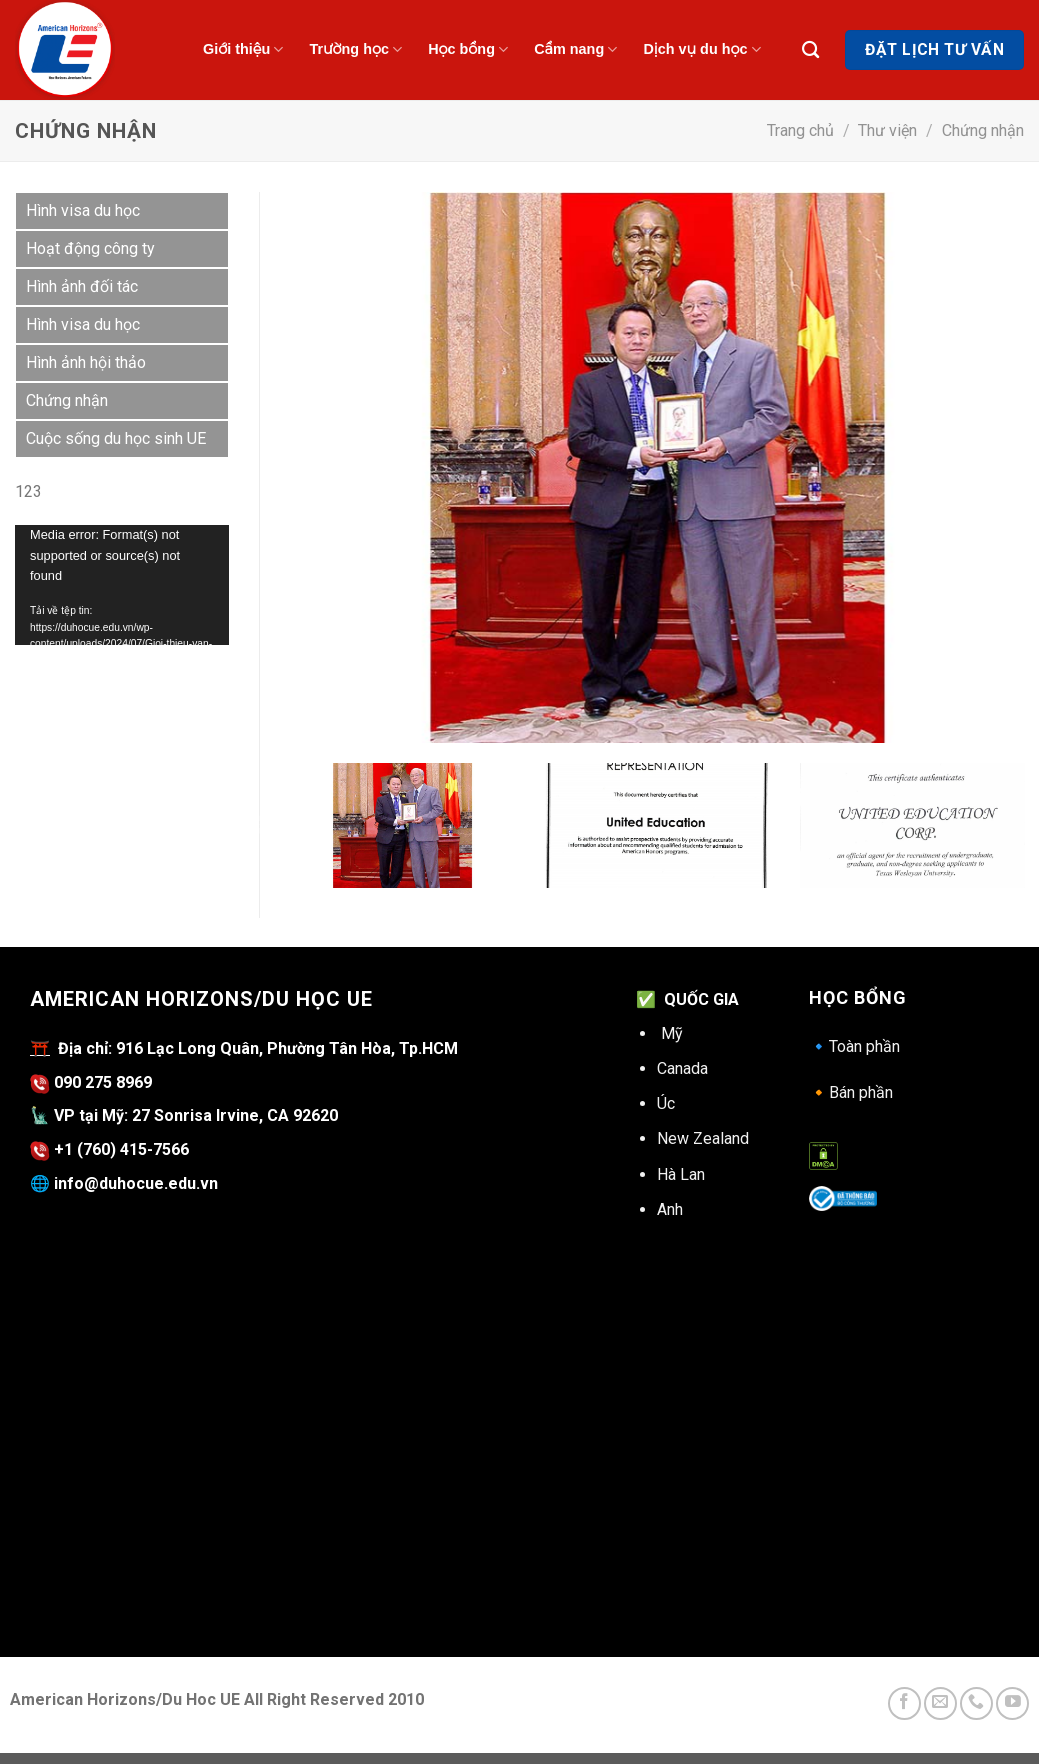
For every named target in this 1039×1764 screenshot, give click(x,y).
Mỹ (672, 1033)
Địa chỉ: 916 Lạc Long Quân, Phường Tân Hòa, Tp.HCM (254, 1048)
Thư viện (887, 130)
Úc (666, 1103)
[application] (122, 585)
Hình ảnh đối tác (82, 286)
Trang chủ (800, 130)
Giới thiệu (243, 49)
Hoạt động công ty (90, 248)
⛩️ (40, 1048)
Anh (670, 1209)
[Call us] (976, 1703)
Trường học (355, 49)
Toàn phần (854, 1046)
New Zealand (703, 1138)
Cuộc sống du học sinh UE (116, 438)
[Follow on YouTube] (1012, 1703)
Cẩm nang (575, 49)
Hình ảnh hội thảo (86, 362)
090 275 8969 (91, 1082)
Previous (260, 826)
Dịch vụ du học (701, 49)
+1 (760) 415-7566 (121, 1149)
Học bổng (468, 49)
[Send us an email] (940, 1703)
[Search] (810, 50)
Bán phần (851, 1092)
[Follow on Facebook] (904, 1703)
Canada (682, 1068)
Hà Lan (681, 1174)
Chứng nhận (983, 130)
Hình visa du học (83, 210)
